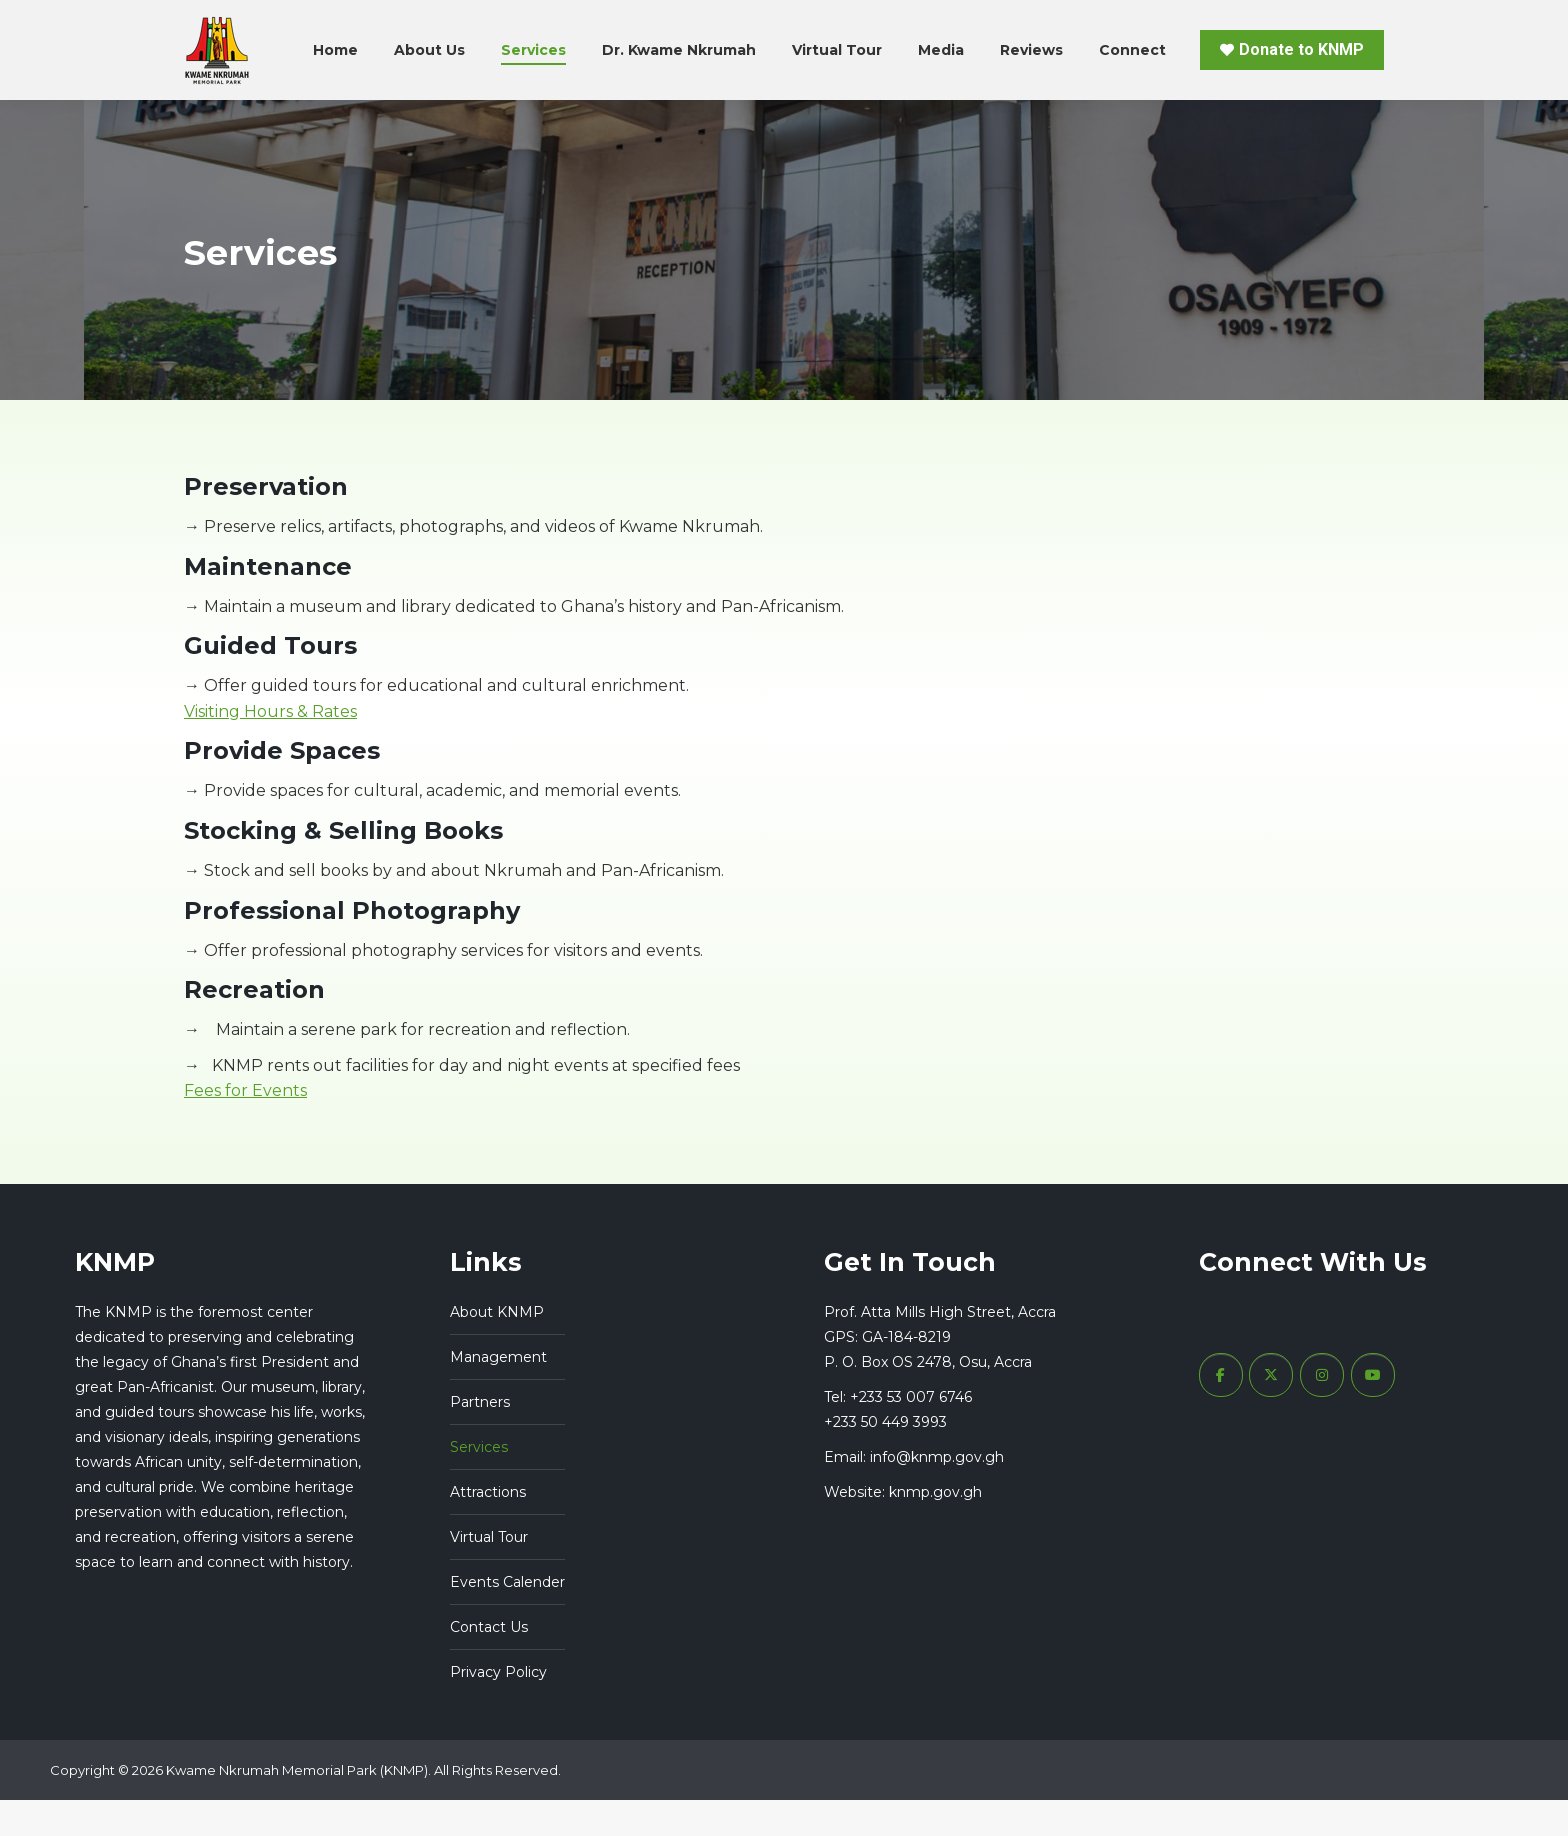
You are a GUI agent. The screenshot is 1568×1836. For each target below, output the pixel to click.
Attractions (488, 1528)
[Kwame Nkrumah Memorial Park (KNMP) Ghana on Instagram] (1322, 1411)
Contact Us (489, 1663)
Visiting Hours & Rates (270, 747)
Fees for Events (245, 1126)
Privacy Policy (498, 1708)
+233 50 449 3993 (885, 1458)
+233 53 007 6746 (677, 18)
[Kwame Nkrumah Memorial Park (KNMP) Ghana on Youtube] (1373, 1411)
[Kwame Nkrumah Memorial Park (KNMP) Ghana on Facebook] (1221, 1411)
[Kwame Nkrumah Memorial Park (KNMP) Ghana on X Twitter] (1271, 1411)
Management (498, 1393)
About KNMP (497, 1348)
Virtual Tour (489, 1573)
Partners (480, 1438)
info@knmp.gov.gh (937, 1493)
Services (479, 1483)
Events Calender (507, 1618)
